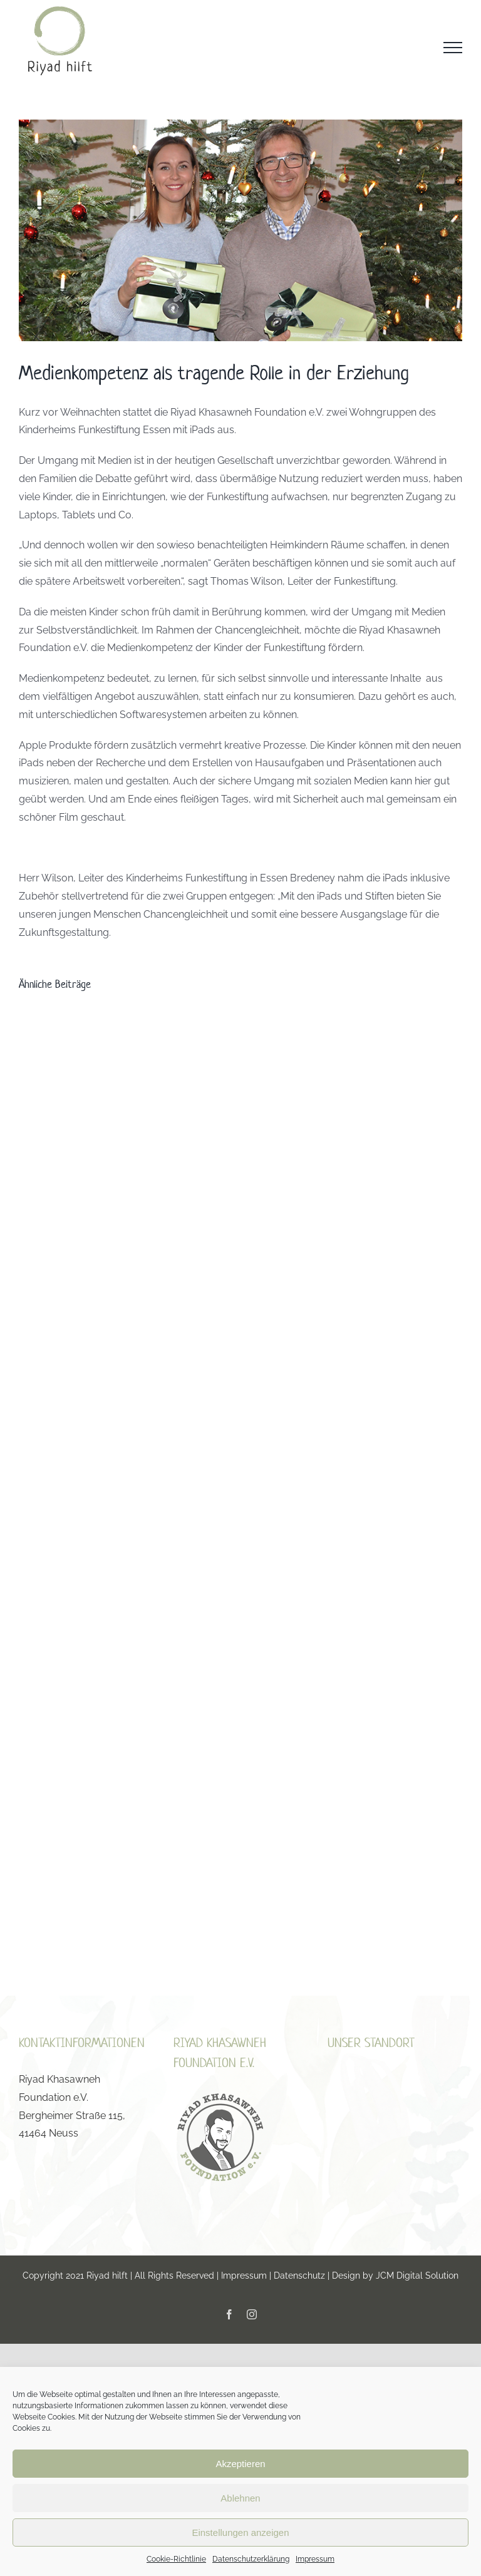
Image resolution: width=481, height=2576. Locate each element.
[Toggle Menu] (452, 47)
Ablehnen (240, 2498)
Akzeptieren (240, 2463)
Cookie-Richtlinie (176, 2559)
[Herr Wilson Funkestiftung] (240, 230)
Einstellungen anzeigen (240, 2532)
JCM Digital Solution (417, 2276)
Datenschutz (299, 2276)
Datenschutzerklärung (250, 2559)
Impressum (315, 2559)
